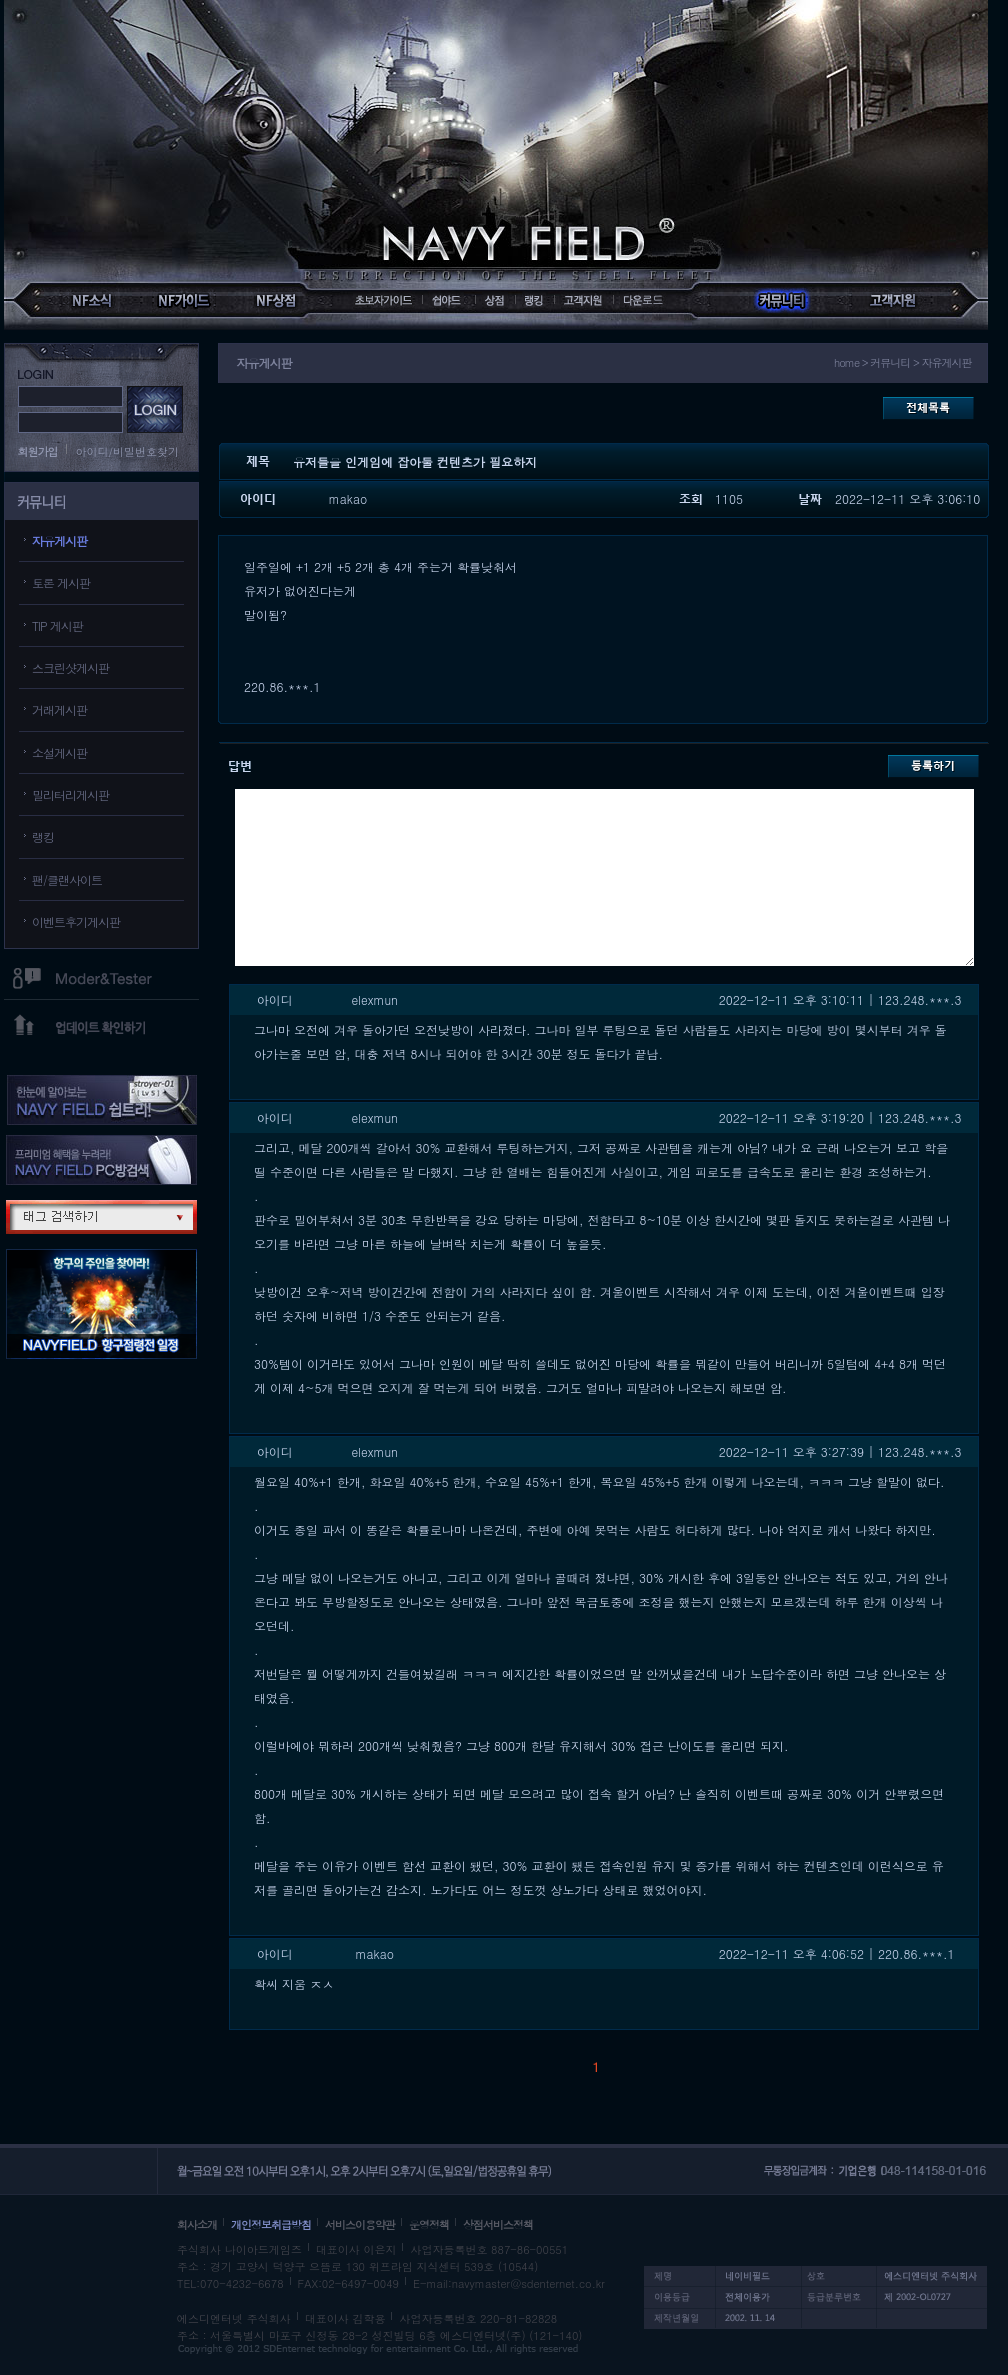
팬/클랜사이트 (67, 879)
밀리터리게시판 (70, 794)
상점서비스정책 (498, 2224)
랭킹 (43, 836)
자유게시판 (59, 540)
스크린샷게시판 (70, 667)
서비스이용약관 (360, 2224)
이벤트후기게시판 (76, 921)
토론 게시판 (61, 582)
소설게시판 (59, 752)
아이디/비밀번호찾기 (128, 451)
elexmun (375, 999)
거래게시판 (59, 709)
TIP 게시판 (57, 625)
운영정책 (429, 2224)
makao (348, 498)
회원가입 (38, 451)
